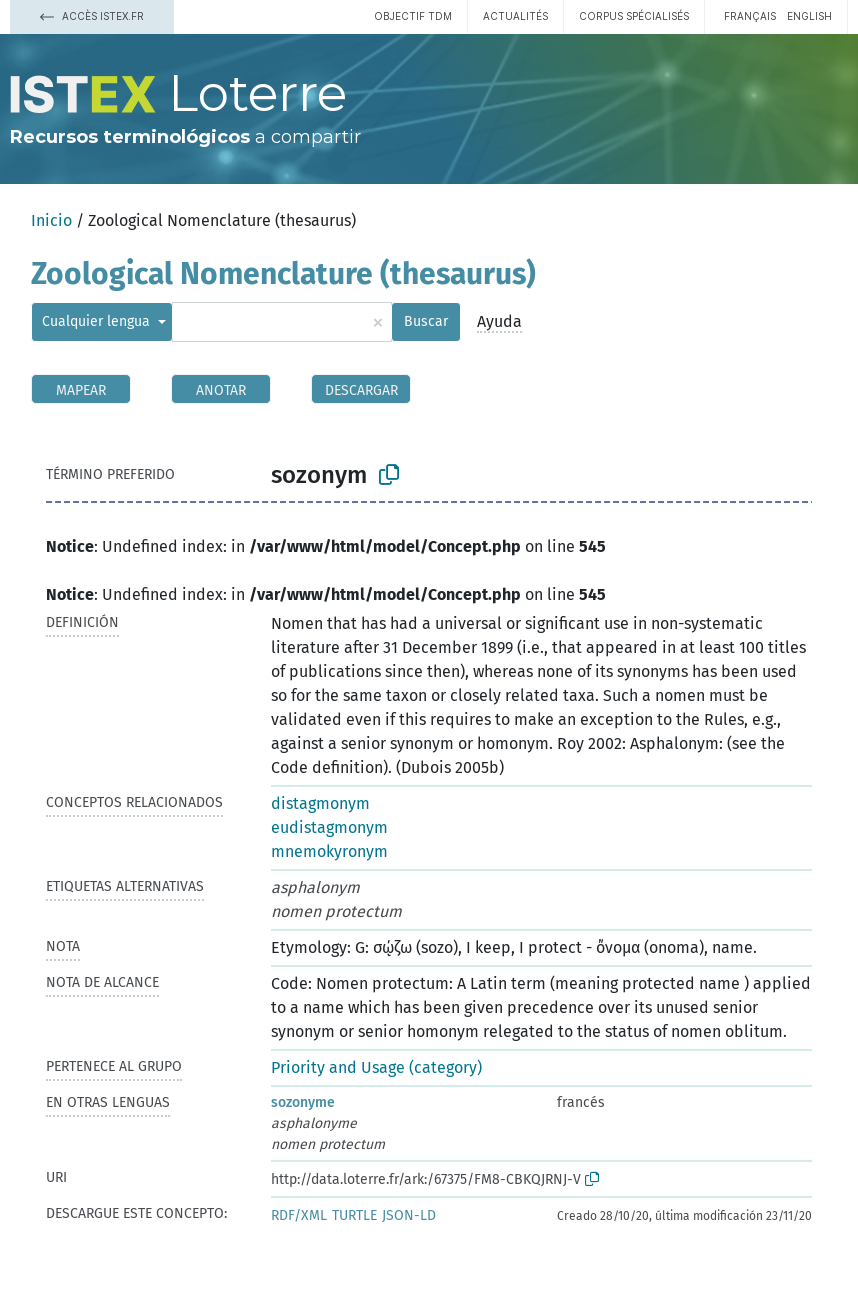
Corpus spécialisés (634, 16)
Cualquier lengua (98, 321)
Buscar (426, 321)
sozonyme (303, 1102)
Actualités (515, 16)
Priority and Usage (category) (376, 1067)
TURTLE (354, 1215)
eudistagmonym (329, 827)
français (750, 16)
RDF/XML (299, 1215)
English (809, 16)
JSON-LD (409, 1215)
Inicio (51, 220)
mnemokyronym (329, 851)
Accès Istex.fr (92, 16)
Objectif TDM (413, 16)
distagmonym (320, 803)
